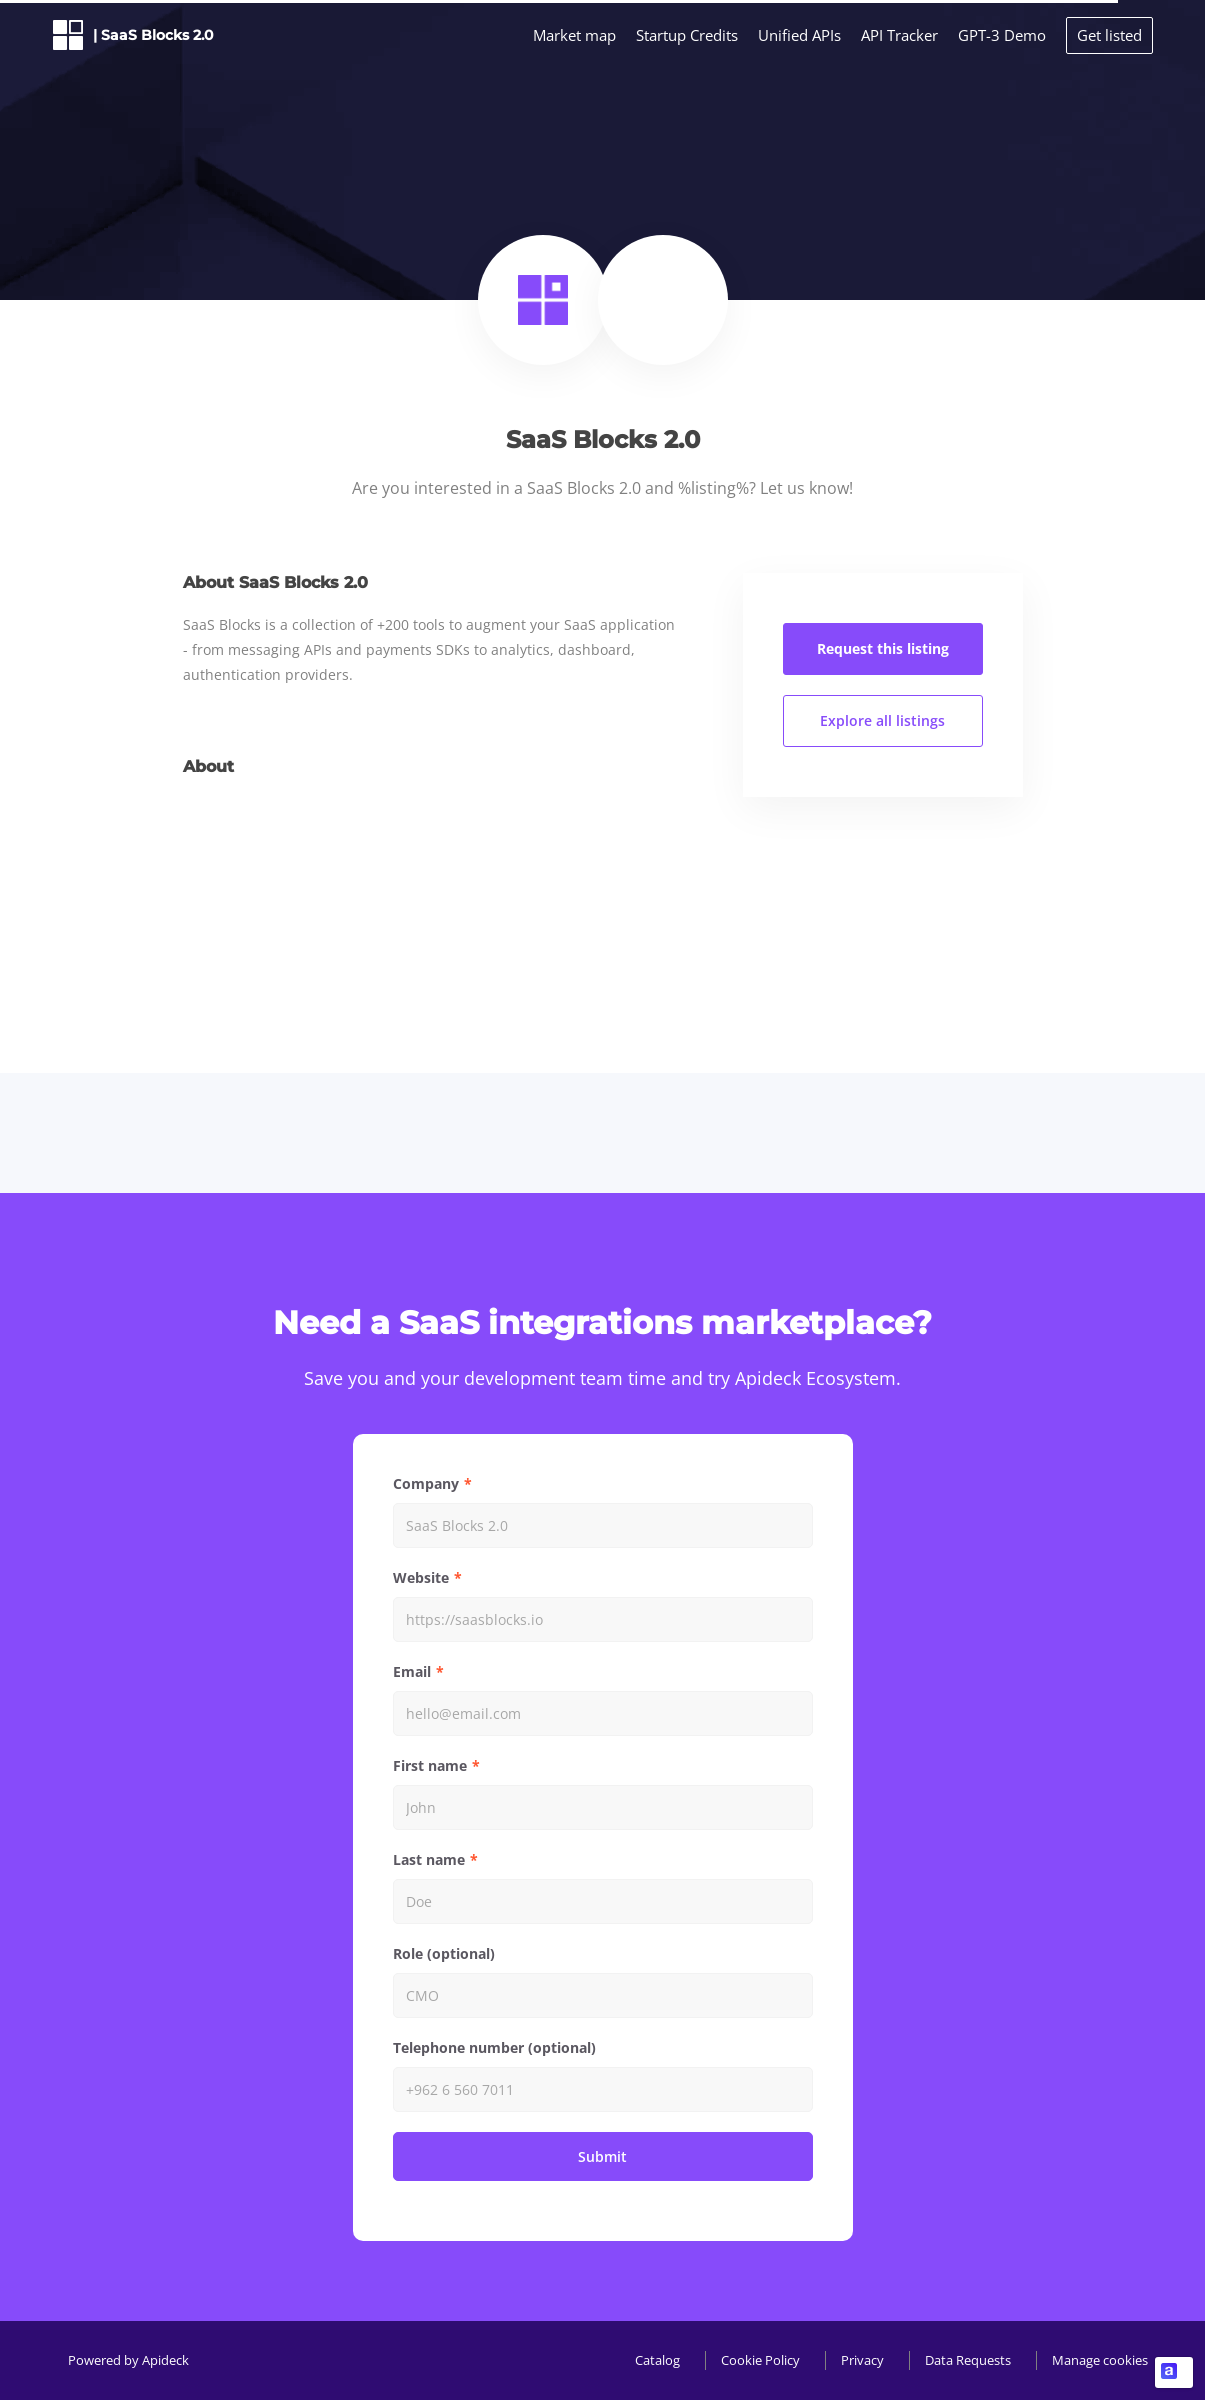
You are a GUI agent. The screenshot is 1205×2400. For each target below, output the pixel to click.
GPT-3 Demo (1002, 35)
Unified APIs (799, 35)
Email (412, 1671)
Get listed (1109, 35)
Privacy (862, 2360)
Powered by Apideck (128, 2360)
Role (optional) (444, 1953)
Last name (429, 1859)
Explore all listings (882, 720)
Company (426, 1483)
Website (421, 1577)
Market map (574, 35)
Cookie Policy (760, 2360)
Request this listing (883, 648)
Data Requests (968, 2360)
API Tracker (899, 35)
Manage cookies (1100, 2360)
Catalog (657, 2360)
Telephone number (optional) (494, 2047)
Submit (602, 2156)
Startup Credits (687, 35)
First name (430, 1765)
